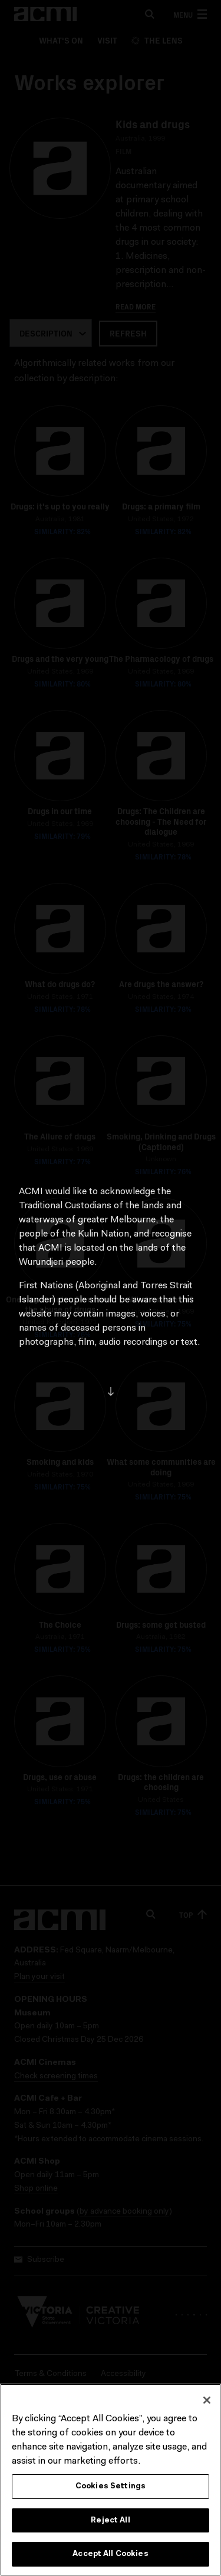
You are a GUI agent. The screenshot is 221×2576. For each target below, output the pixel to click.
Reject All (110, 2527)
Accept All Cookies (110, 2561)
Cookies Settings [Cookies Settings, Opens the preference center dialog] (110, 2493)
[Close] (207, 2407)
